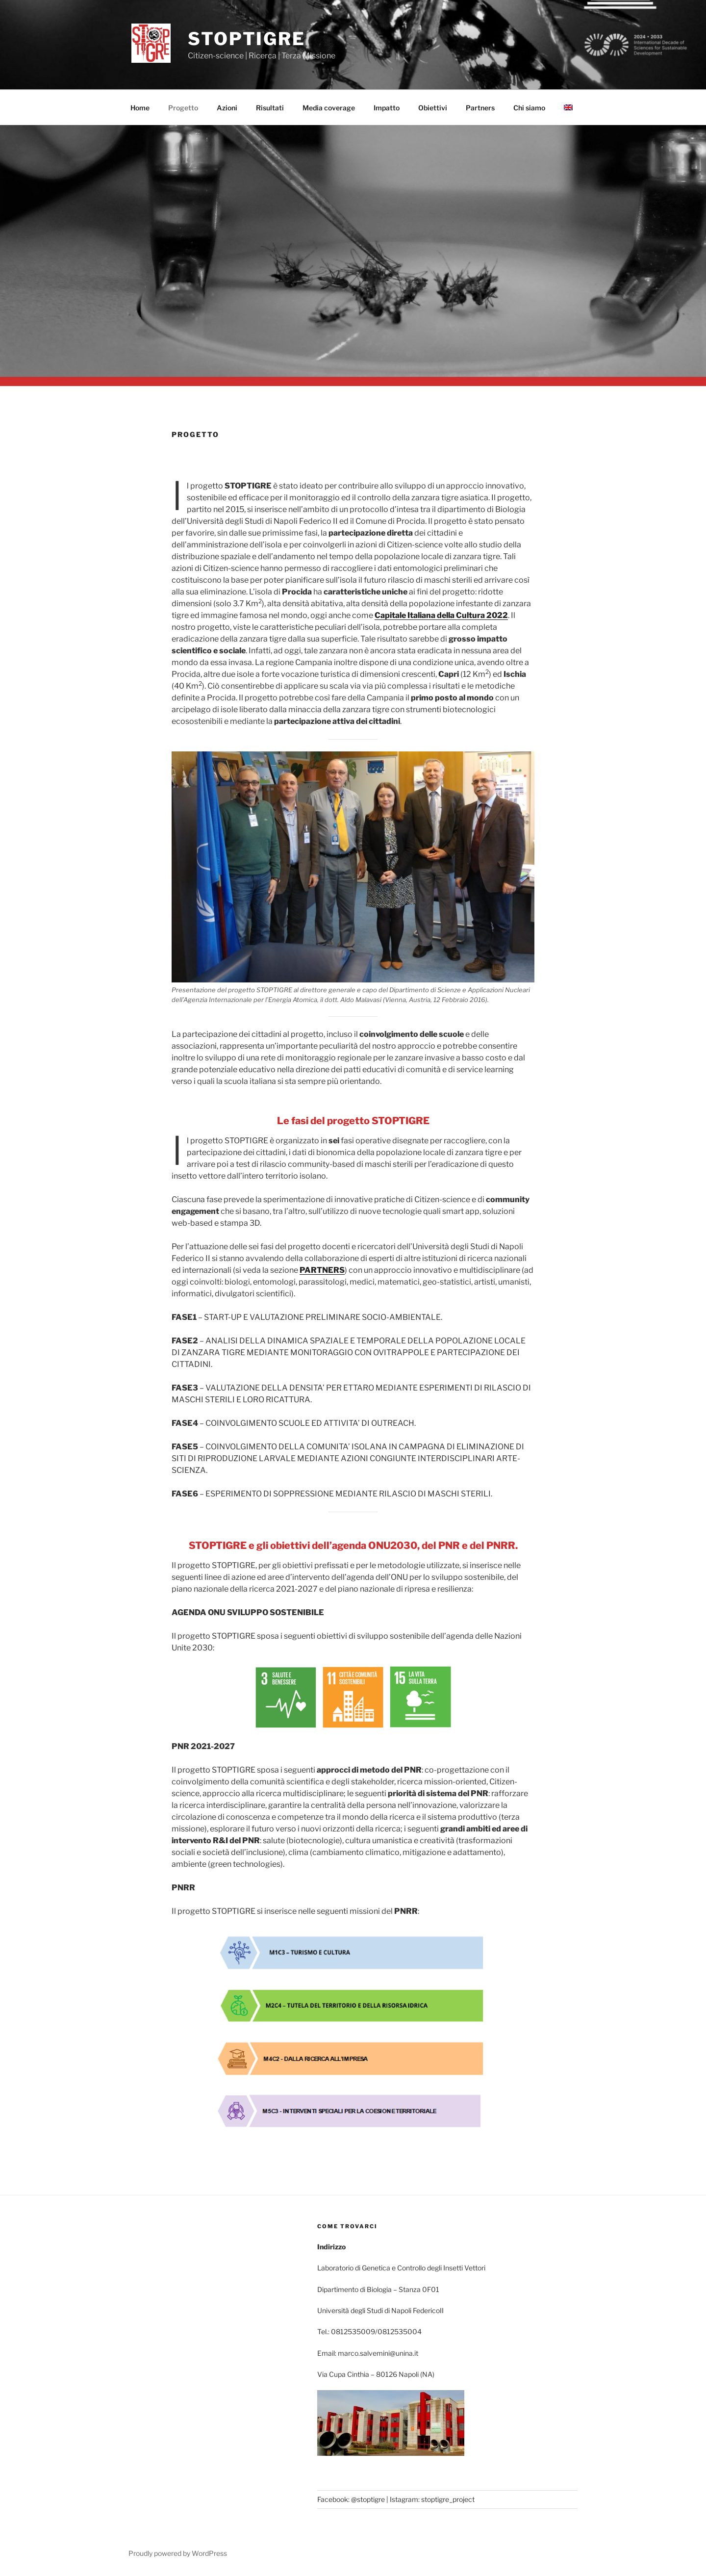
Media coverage (329, 107)
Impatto (387, 107)
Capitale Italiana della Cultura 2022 (441, 615)
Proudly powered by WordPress (177, 2553)
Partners (480, 107)
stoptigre (246, 39)
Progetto (183, 107)
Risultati (270, 107)
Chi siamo (529, 107)
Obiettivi (432, 107)
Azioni (227, 107)
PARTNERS (322, 1270)
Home (140, 107)
